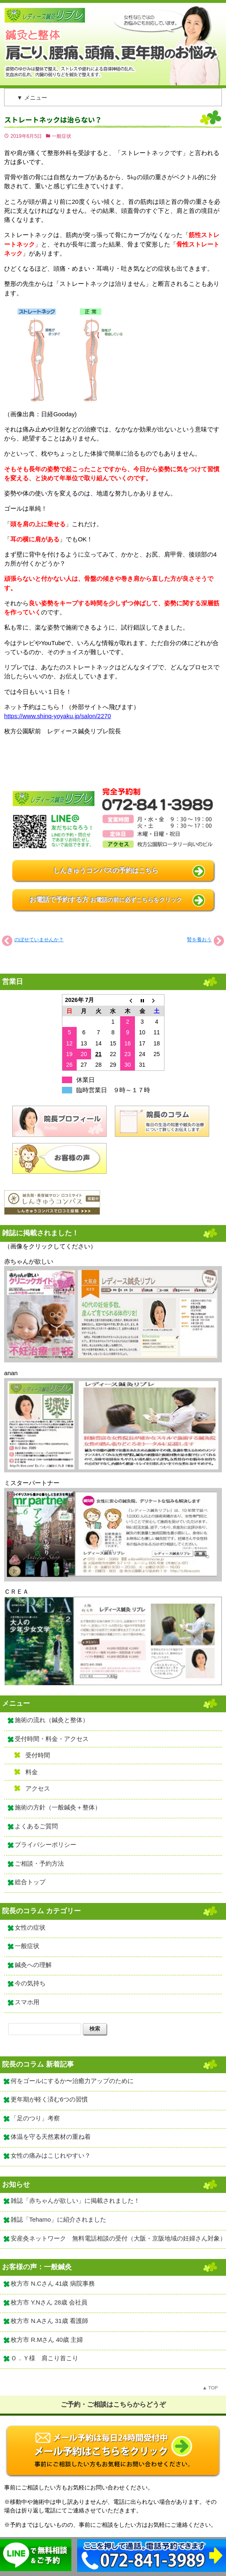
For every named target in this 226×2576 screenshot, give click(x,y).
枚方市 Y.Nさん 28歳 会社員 (49, 2302)
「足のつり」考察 (35, 2118)
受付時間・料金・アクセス (52, 1739)
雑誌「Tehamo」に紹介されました (58, 2219)
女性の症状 (30, 1927)
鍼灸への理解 (33, 1965)
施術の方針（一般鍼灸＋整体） (58, 1807)
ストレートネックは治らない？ (53, 120)
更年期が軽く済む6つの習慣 (49, 2099)
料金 (31, 1772)
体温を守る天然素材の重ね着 (51, 2136)
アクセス (37, 1788)
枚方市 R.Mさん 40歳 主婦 (47, 2339)
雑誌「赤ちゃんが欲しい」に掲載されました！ (75, 2200)
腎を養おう (199, 939)
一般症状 (61, 136)
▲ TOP (210, 2387)
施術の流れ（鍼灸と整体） (52, 1720)
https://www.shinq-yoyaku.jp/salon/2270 (57, 716)
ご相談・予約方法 (39, 1863)
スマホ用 (27, 2002)
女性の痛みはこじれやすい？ (51, 2155)
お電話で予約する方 (106, 899)
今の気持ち (30, 1983)
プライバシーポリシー (45, 1844)
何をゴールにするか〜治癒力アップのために (72, 2081)
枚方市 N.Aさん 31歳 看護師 (49, 2321)
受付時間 (37, 1755)
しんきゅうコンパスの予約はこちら (105, 870)
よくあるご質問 (36, 1826)
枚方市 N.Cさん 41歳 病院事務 (53, 2283)
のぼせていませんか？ (39, 939)
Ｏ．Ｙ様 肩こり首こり (44, 2358)
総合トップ (30, 1882)
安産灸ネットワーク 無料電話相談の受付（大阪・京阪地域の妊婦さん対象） (118, 2238)
